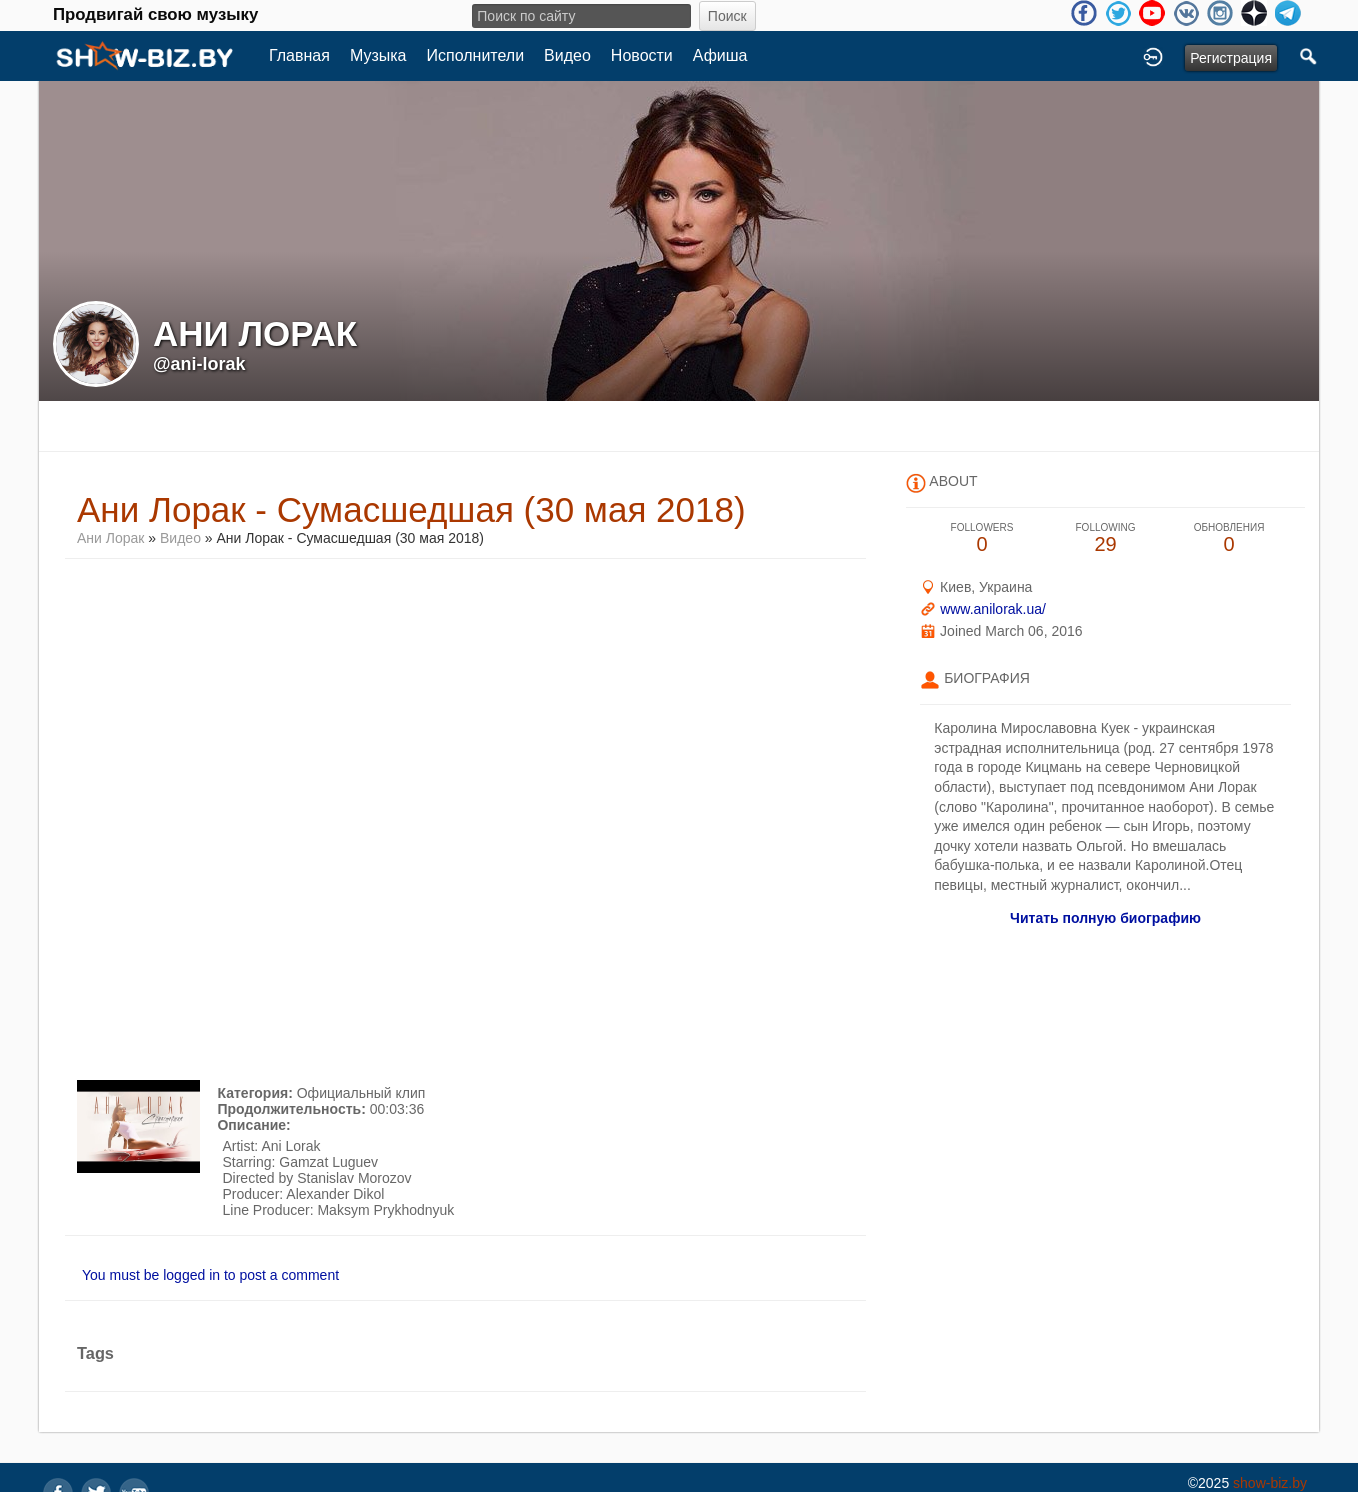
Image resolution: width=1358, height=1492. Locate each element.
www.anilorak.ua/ (993, 609)
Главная (299, 55)
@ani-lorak (199, 364)
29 (1106, 538)
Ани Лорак (110, 538)
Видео (567, 55)
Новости (642, 55)
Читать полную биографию (1105, 918)
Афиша (720, 55)
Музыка (378, 55)
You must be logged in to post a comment (210, 1275)
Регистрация (1231, 58)
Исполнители (476, 55)
